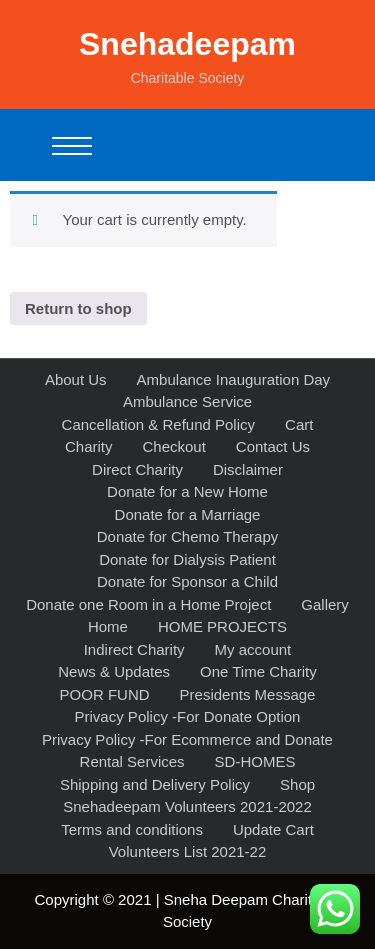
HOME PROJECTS (222, 626)
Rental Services (132, 761)
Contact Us (273, 446)
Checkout (173, 446)
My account (253, 649)
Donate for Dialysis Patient (187, 559)
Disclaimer (248, 469)
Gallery (325, 604)
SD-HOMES (255, 761)
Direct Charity (137, 469)
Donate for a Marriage (188, 514)
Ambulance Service (187, 401)
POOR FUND (105, 694)
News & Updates (114, 671)
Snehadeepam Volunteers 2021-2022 (187, 806)
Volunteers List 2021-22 (188, 851)
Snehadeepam (187, 44)
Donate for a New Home (187, 491)
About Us (76, 379)
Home (108, 626)
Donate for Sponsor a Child (187, 581)
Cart (299, 424)
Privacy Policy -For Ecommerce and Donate (187, 739)
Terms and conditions (132, 829)
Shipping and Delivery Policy (155, 784)
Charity (89, 446)
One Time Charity (258, 671)
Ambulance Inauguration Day (233, 379)
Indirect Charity (134, 649)
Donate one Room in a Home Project (148, 604)
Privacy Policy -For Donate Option (188, 716)
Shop (297, 784)
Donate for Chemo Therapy (188, 536)
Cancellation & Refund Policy (158, 424)
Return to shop (78, 308)
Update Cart (273, 829)
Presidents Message (248, 694)
